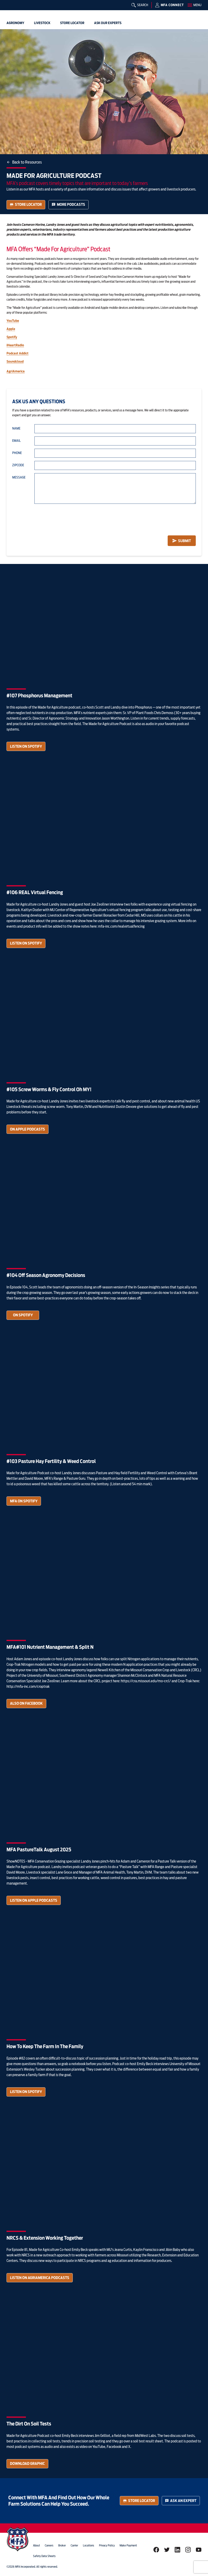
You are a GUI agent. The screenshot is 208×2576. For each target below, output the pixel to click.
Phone (17, 453)
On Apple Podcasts (27, 1129)
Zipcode (18, 465)
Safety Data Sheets (44, 2556)
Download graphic (27, 2463)
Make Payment (128, 2545)
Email (16, 441)
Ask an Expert (180, 2500)
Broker (62, 2545)
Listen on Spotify (26, 746)
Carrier (74, 2545)
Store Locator (26, 204)
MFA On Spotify (23, 1501)
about (36, 2545)
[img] (13, 9)
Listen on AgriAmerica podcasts (39, 2278)
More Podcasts (68, 204)
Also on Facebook (26, 1703)
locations (88, 2545)
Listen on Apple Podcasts (33, 1900)
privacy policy (107, 2545)
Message (18, 477)
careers (49, 2545)
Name (16, 428)
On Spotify (23, 1315)
